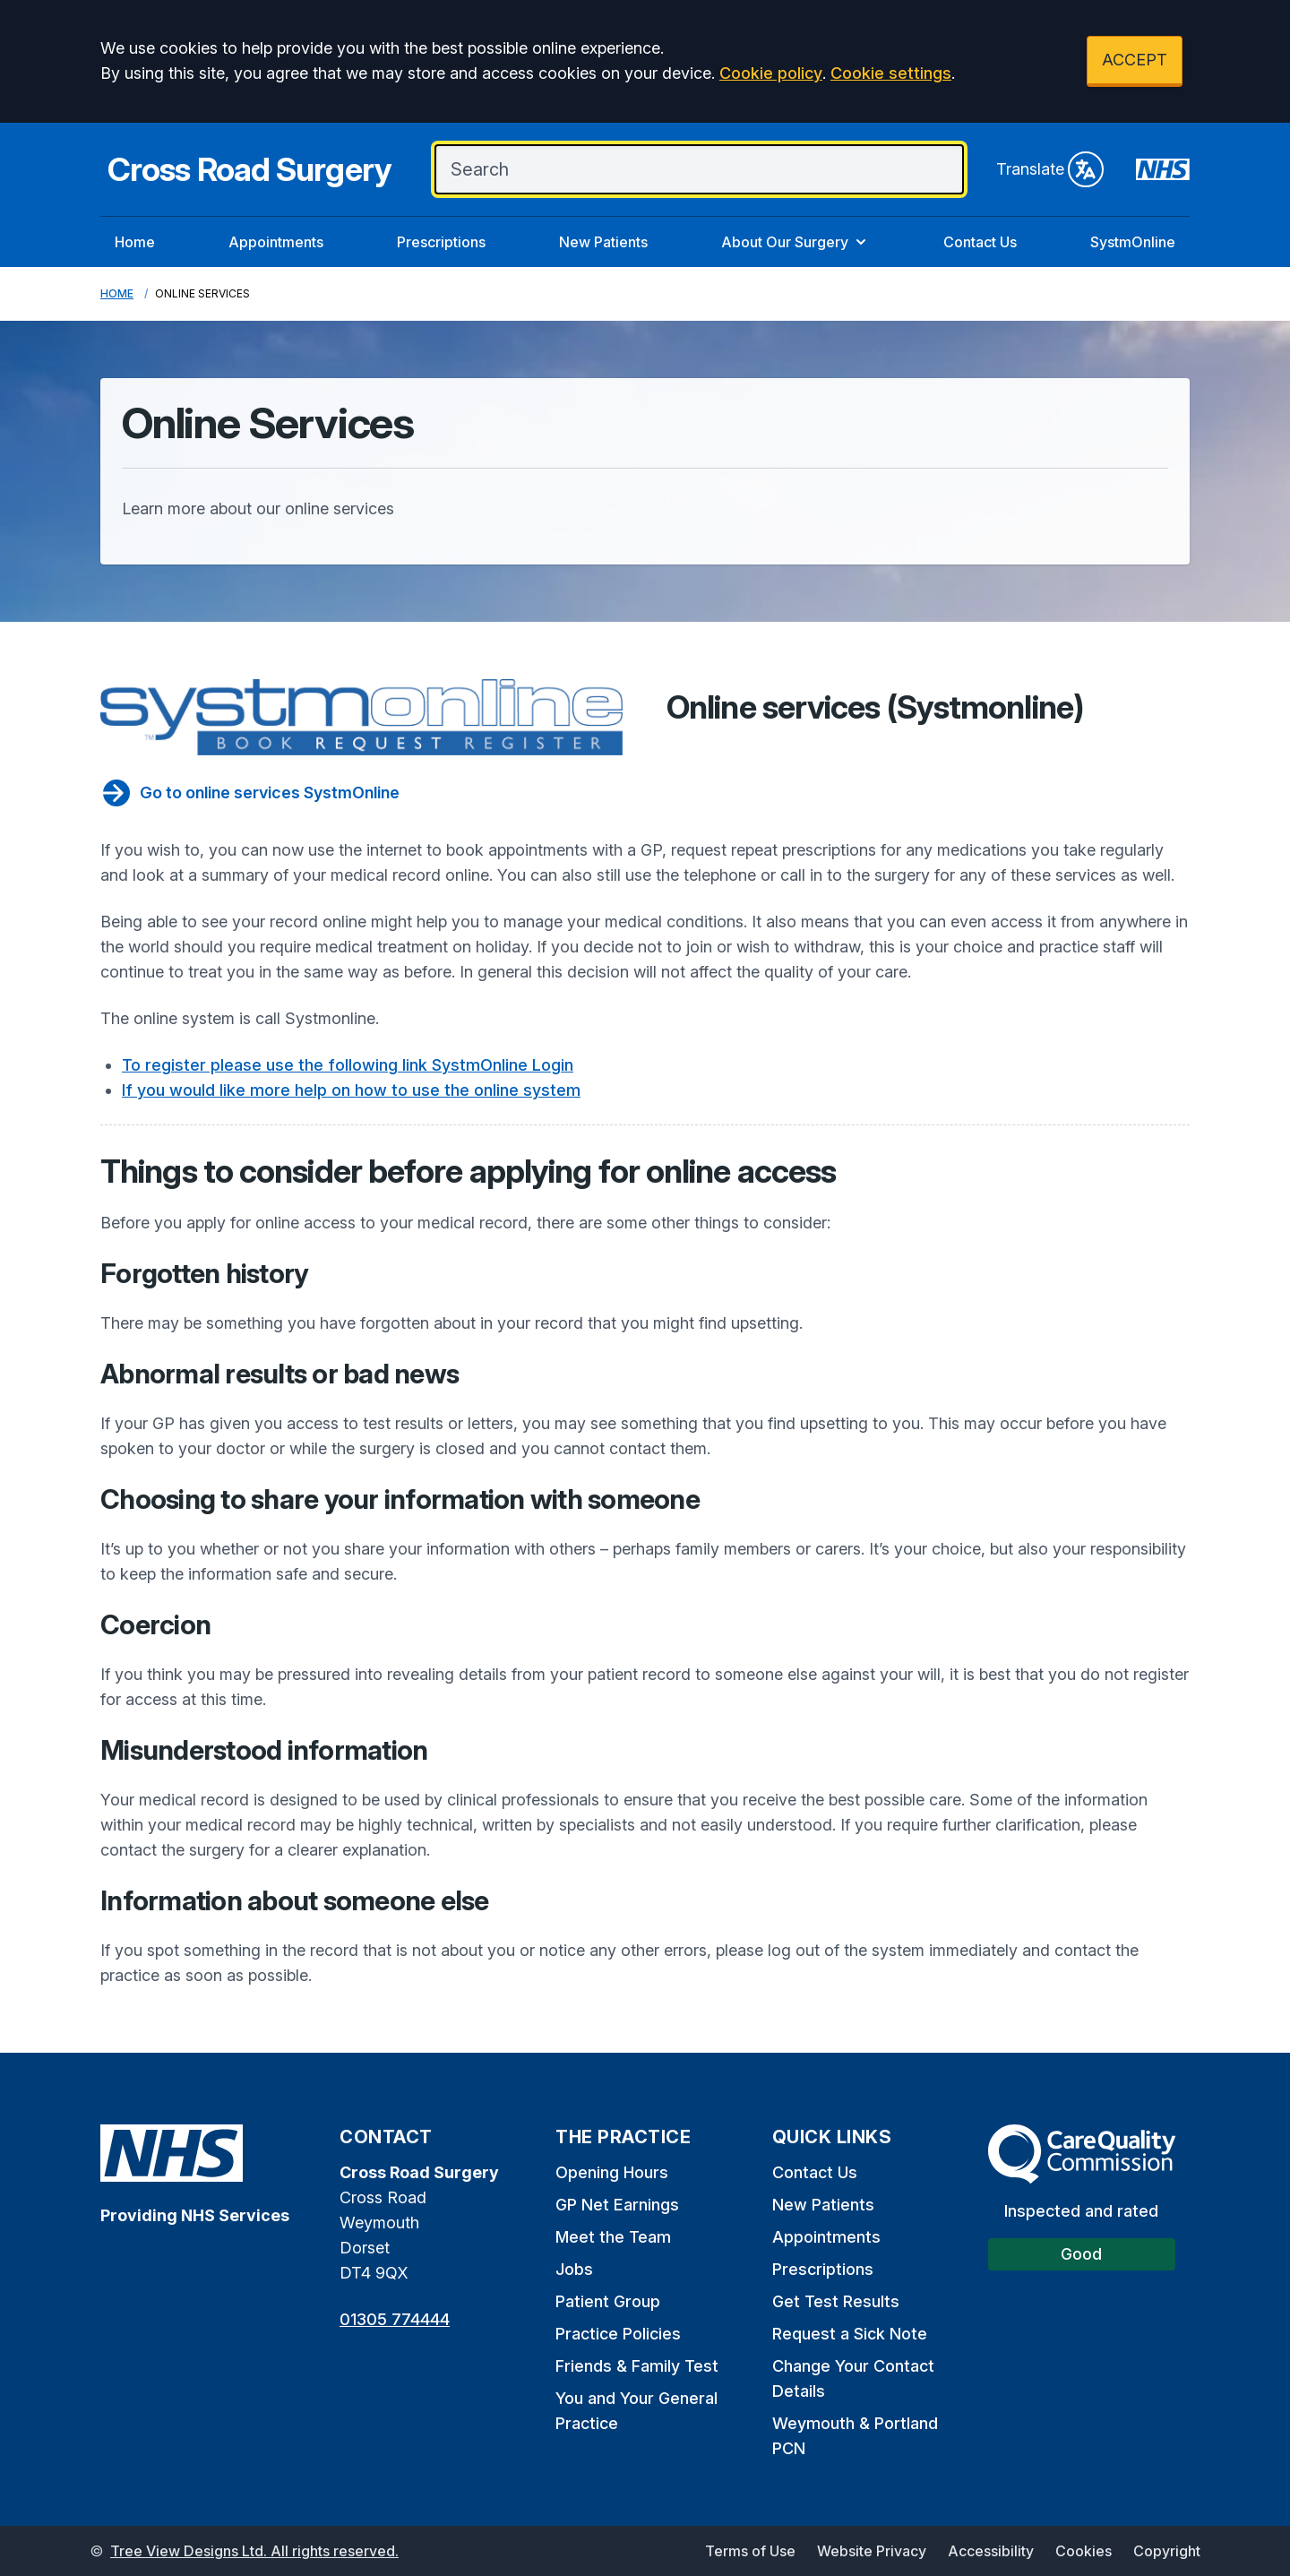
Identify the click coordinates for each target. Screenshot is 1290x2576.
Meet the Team (613, 2236)
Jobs (574, 2269)
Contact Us (980, 242)
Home (135, 242)
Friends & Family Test (636, 2365)
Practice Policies (618, 2333)
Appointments (275, 242)
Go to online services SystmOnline (250, 793)
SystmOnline (1132, 242)
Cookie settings (890, 73)
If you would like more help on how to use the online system (351, 1090)
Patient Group (607, 2301)
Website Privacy (871, 2551)
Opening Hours (611, 2172)
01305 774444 (395, 2319)
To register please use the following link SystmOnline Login (347, 1064)
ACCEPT (1134, 59)
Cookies (1083, 2551)
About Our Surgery (795, 242)
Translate (1050, 169)
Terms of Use (750, 2551)
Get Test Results (835, 2301)
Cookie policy (770, 73)
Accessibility (991, 2551)
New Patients (603, 242)
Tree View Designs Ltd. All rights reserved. (254, 2551)
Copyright (1166, 2551)
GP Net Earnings (617, 2204)
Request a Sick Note (849, 2333)
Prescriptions (441, 242)
